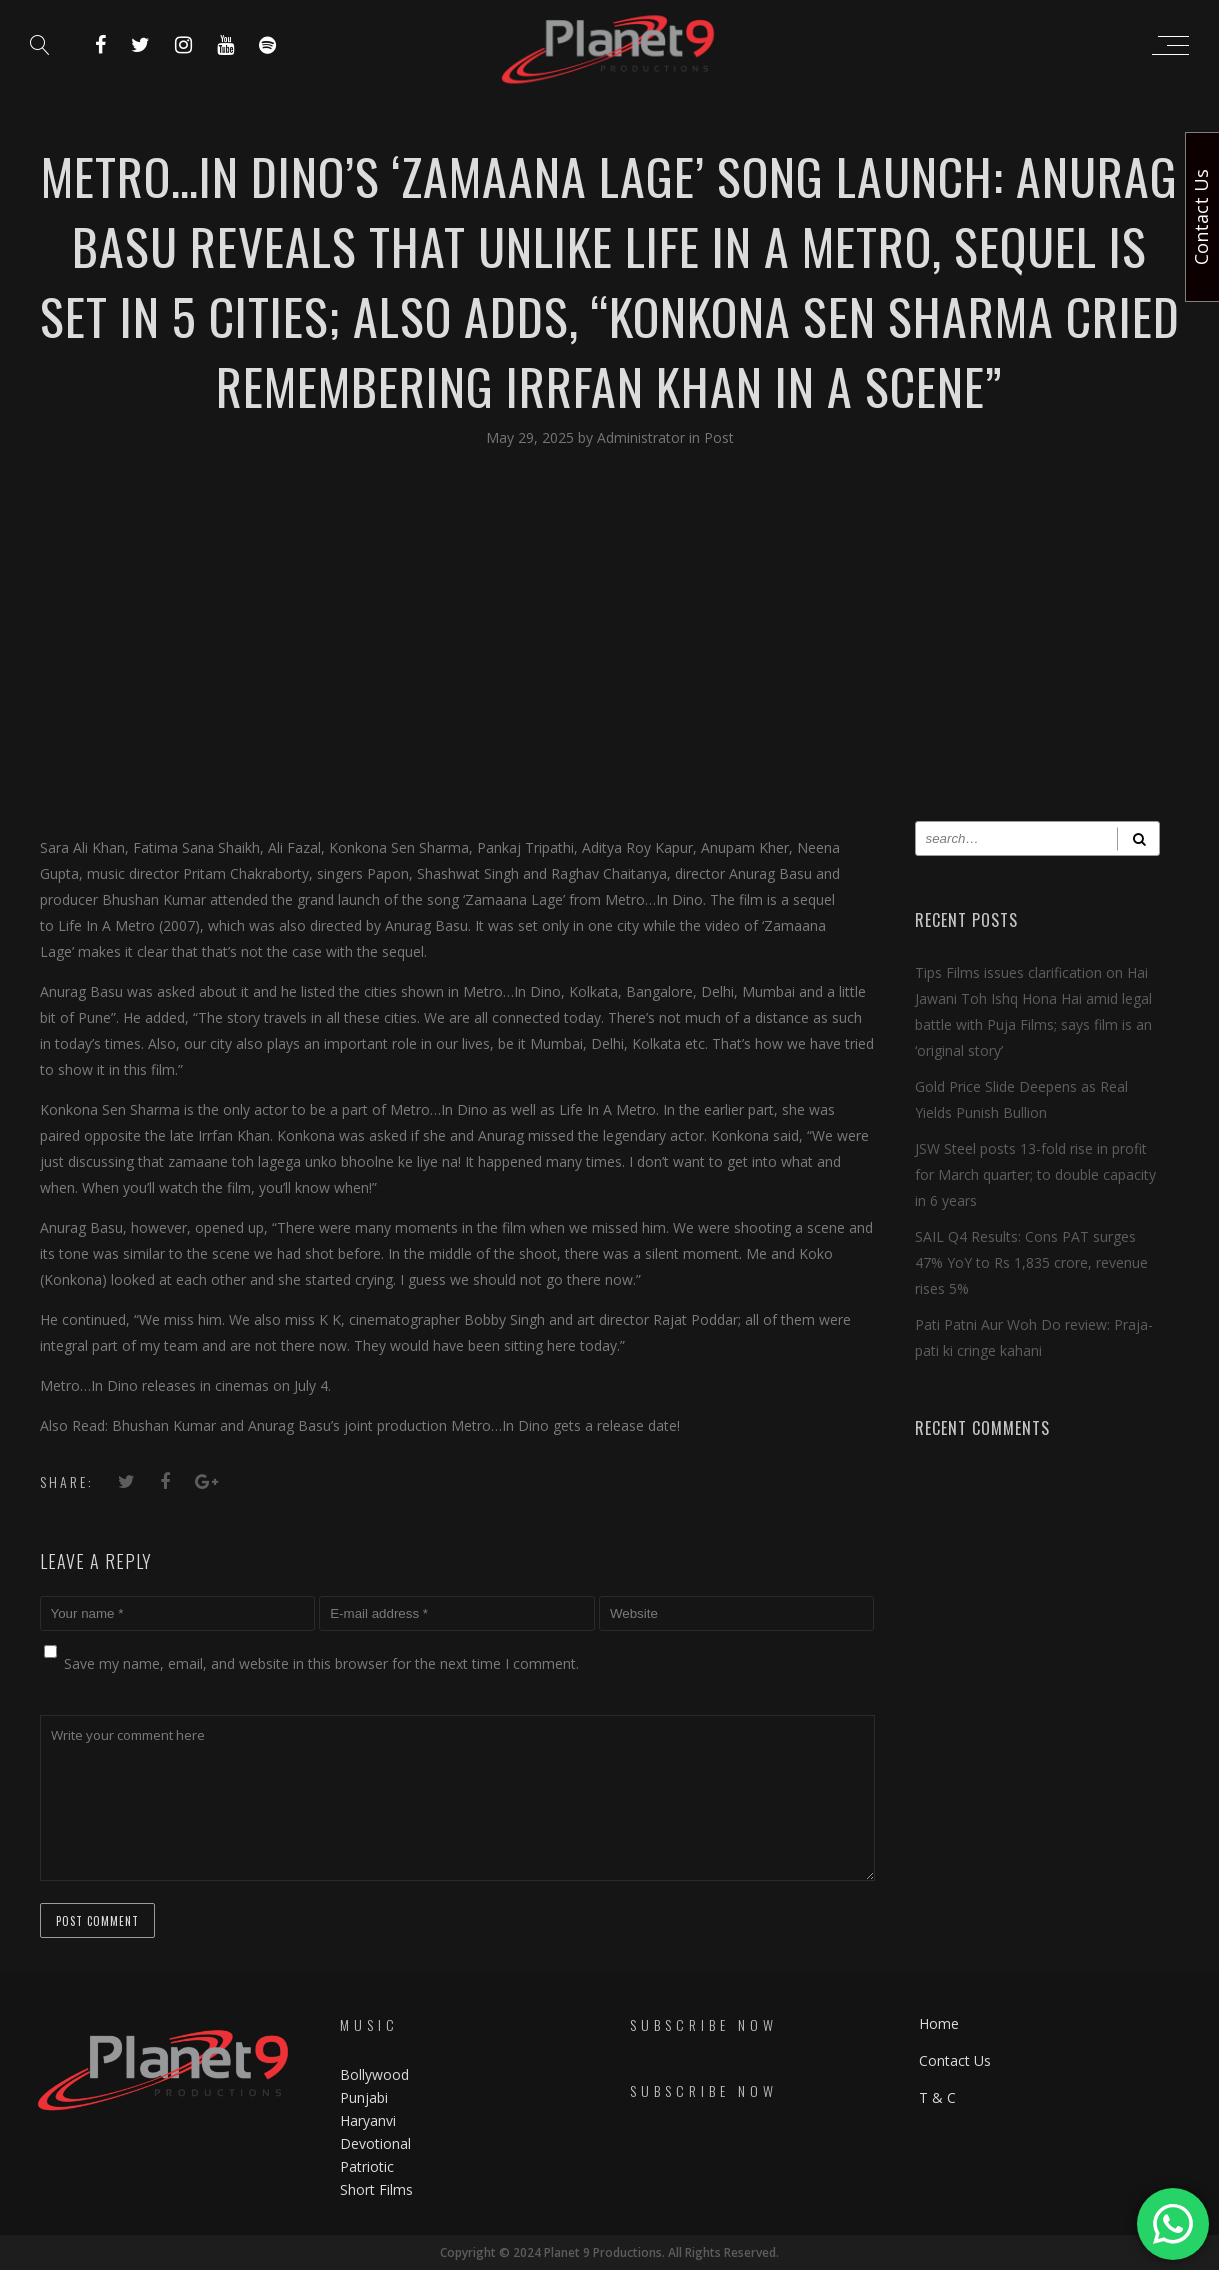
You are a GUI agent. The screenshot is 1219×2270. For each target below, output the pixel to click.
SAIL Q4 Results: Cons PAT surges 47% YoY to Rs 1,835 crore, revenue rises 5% (1031, 1262)
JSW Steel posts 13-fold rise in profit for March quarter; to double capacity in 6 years (1035, 1174)
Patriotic (369, 2166)
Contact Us (955, 2060)
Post (719, 437)
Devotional (375, 2143)
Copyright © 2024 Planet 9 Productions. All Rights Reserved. (609, 2252)
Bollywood (374, 2074)
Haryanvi (368, 2120)
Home (939, 2023)
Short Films (376, 2189)
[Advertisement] (610, 651)
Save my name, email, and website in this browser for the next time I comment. (321, 1663)
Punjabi (364, 2097)
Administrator (643, 437)
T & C (937, 2097)
